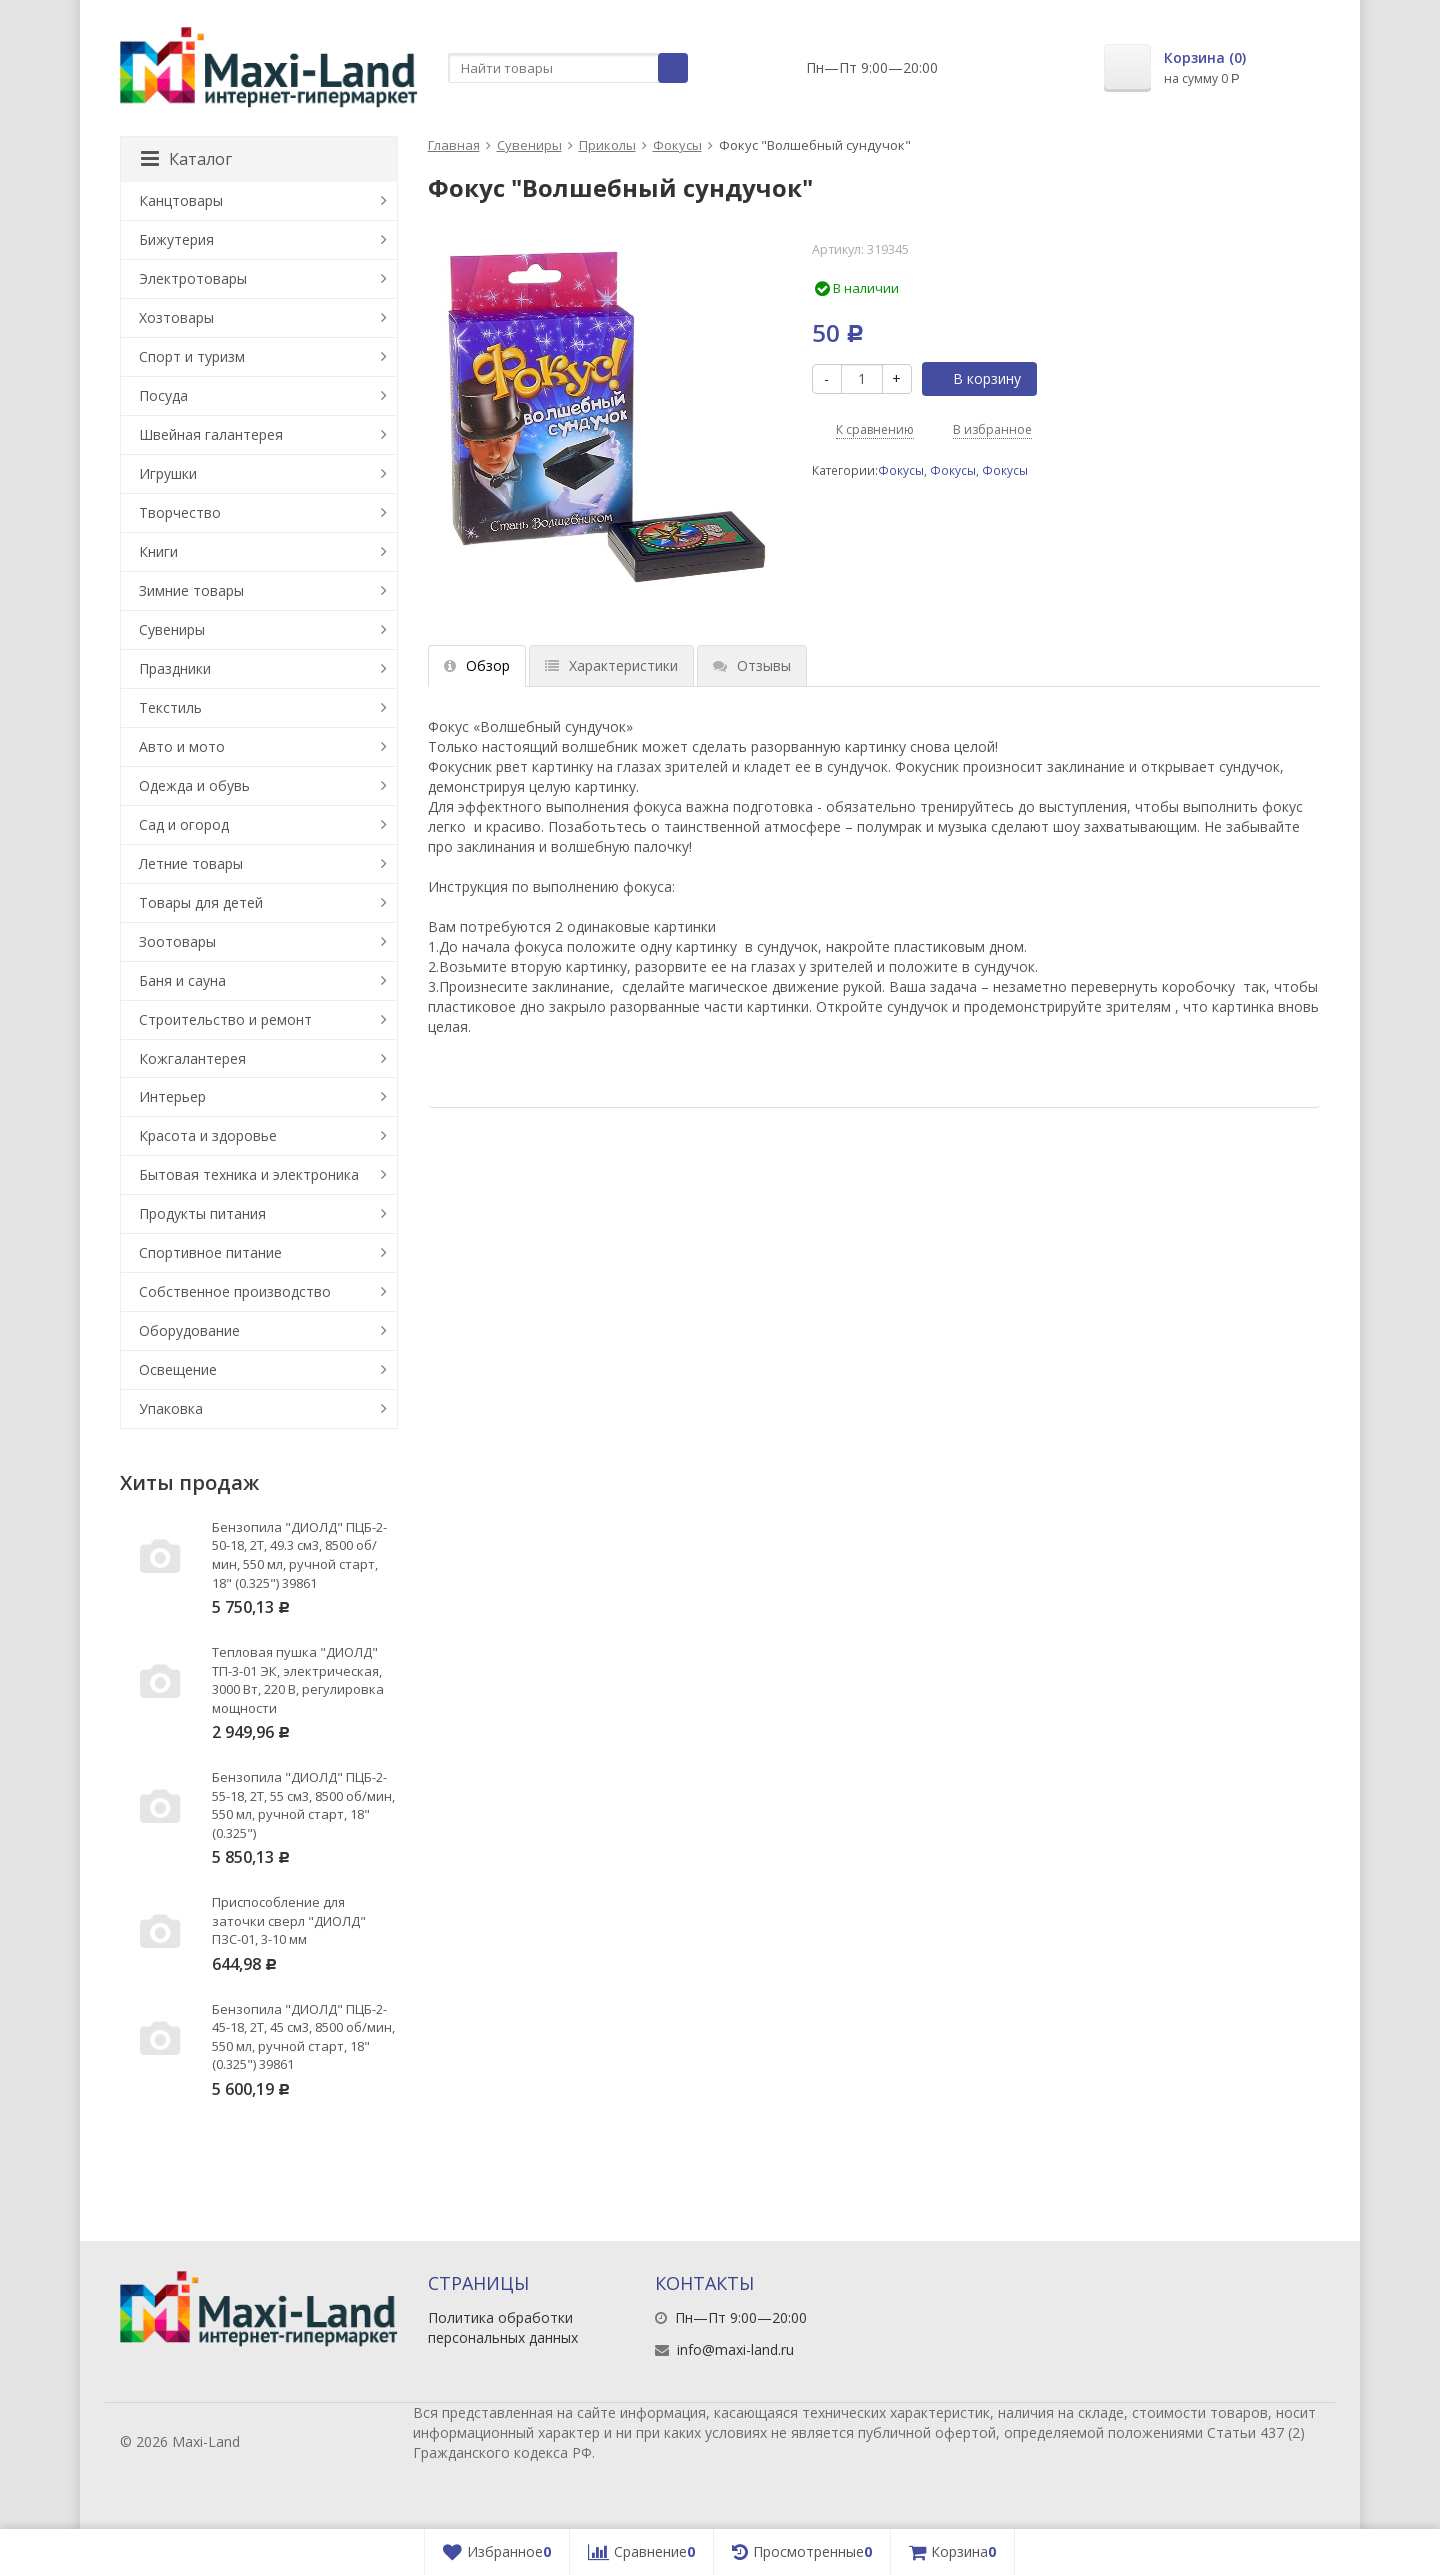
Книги (158, 551)
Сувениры (529, 145)
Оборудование (189, 1330)
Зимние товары (191, 590)
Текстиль (170, 707)
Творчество (180, 512)
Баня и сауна (182, 980)
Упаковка (171, 1408)
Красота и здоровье (208, 1135)
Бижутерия (176, 239)
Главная (454, 145)
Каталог (186, 159)
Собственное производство (235, 1291)
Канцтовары (181, 200)
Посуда (163, 395)
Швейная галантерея (211, 434)
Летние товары (191, 863)
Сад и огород (184, 824)
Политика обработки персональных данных (503, 2327)
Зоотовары (177, 941)
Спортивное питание (210, 1252)
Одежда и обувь (194, 785)
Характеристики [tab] (611, 665)
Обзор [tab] (477, 665)
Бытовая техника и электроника (249, 1174)
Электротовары (193, 278)
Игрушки (168, 473)
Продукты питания (202, 1213)
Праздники (175, 668)
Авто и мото (182, 746)
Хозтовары (176, 317)
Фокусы (677, 145)
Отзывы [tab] (752, 665)
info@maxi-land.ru (735, 2349)
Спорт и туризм (192, 356)
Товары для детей (201, 902)
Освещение (178, 1369)
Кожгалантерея (192, 1058)
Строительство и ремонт (225, 1019)
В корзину (976, 378)
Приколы (607, 145)
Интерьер (172, 1096)
